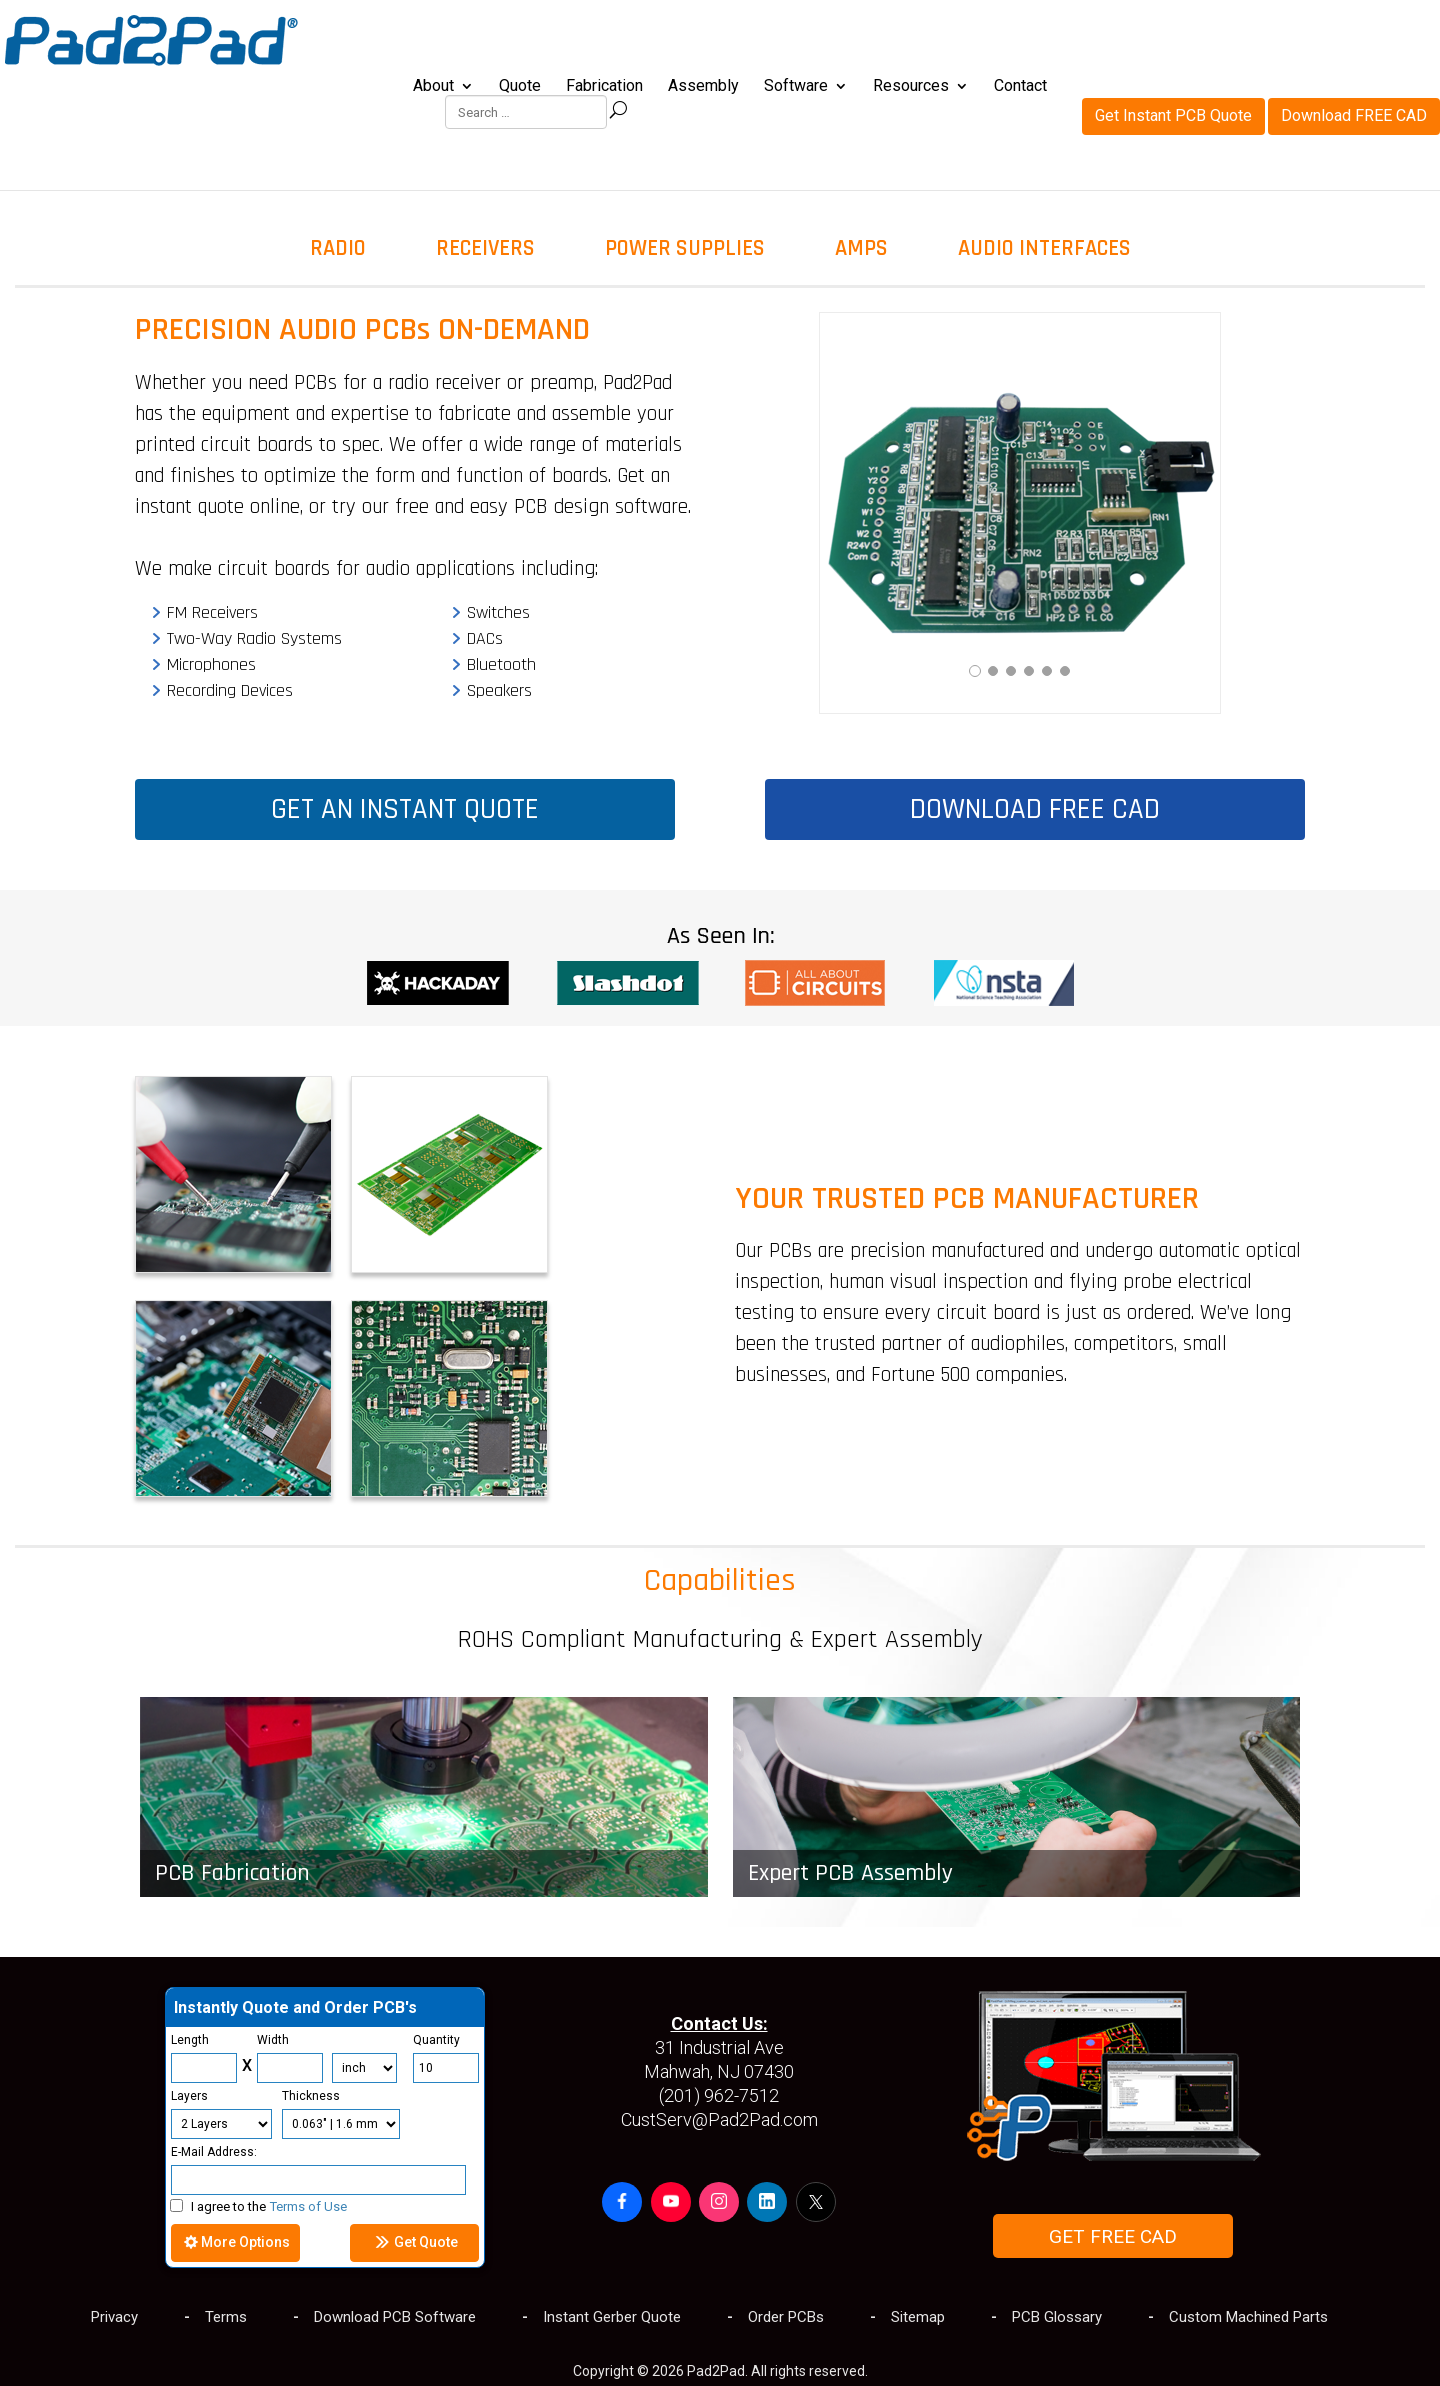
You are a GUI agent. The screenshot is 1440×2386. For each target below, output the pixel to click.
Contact (1020, 87)
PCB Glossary (1057, 2317)
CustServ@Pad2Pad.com (719, 2119)
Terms (226, 2317)
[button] (622, 2202)
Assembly (703, 87)
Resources (911, 87)
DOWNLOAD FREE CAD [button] (1035, 809)
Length (190, 2040)
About (433, 87)
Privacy (114, 2317)
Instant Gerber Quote (612, 2317)
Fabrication (604, 87)
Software (796, 87)
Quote (520, 87)
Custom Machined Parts (1248, 2317)
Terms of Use (308, 2206)
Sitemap (918, 2317)
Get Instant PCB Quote (1173, 35)
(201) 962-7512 (719, 2095)
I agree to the (258, 2207)
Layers (189, 2096)
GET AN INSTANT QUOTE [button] (405, 809)
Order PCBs (786, 2317)
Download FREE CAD (1354, 35)
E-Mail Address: (214, 2152)
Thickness (311, 2096)
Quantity (436, 2040)
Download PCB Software (395, 2317)
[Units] (364, 2068)
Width (273, 2040)
